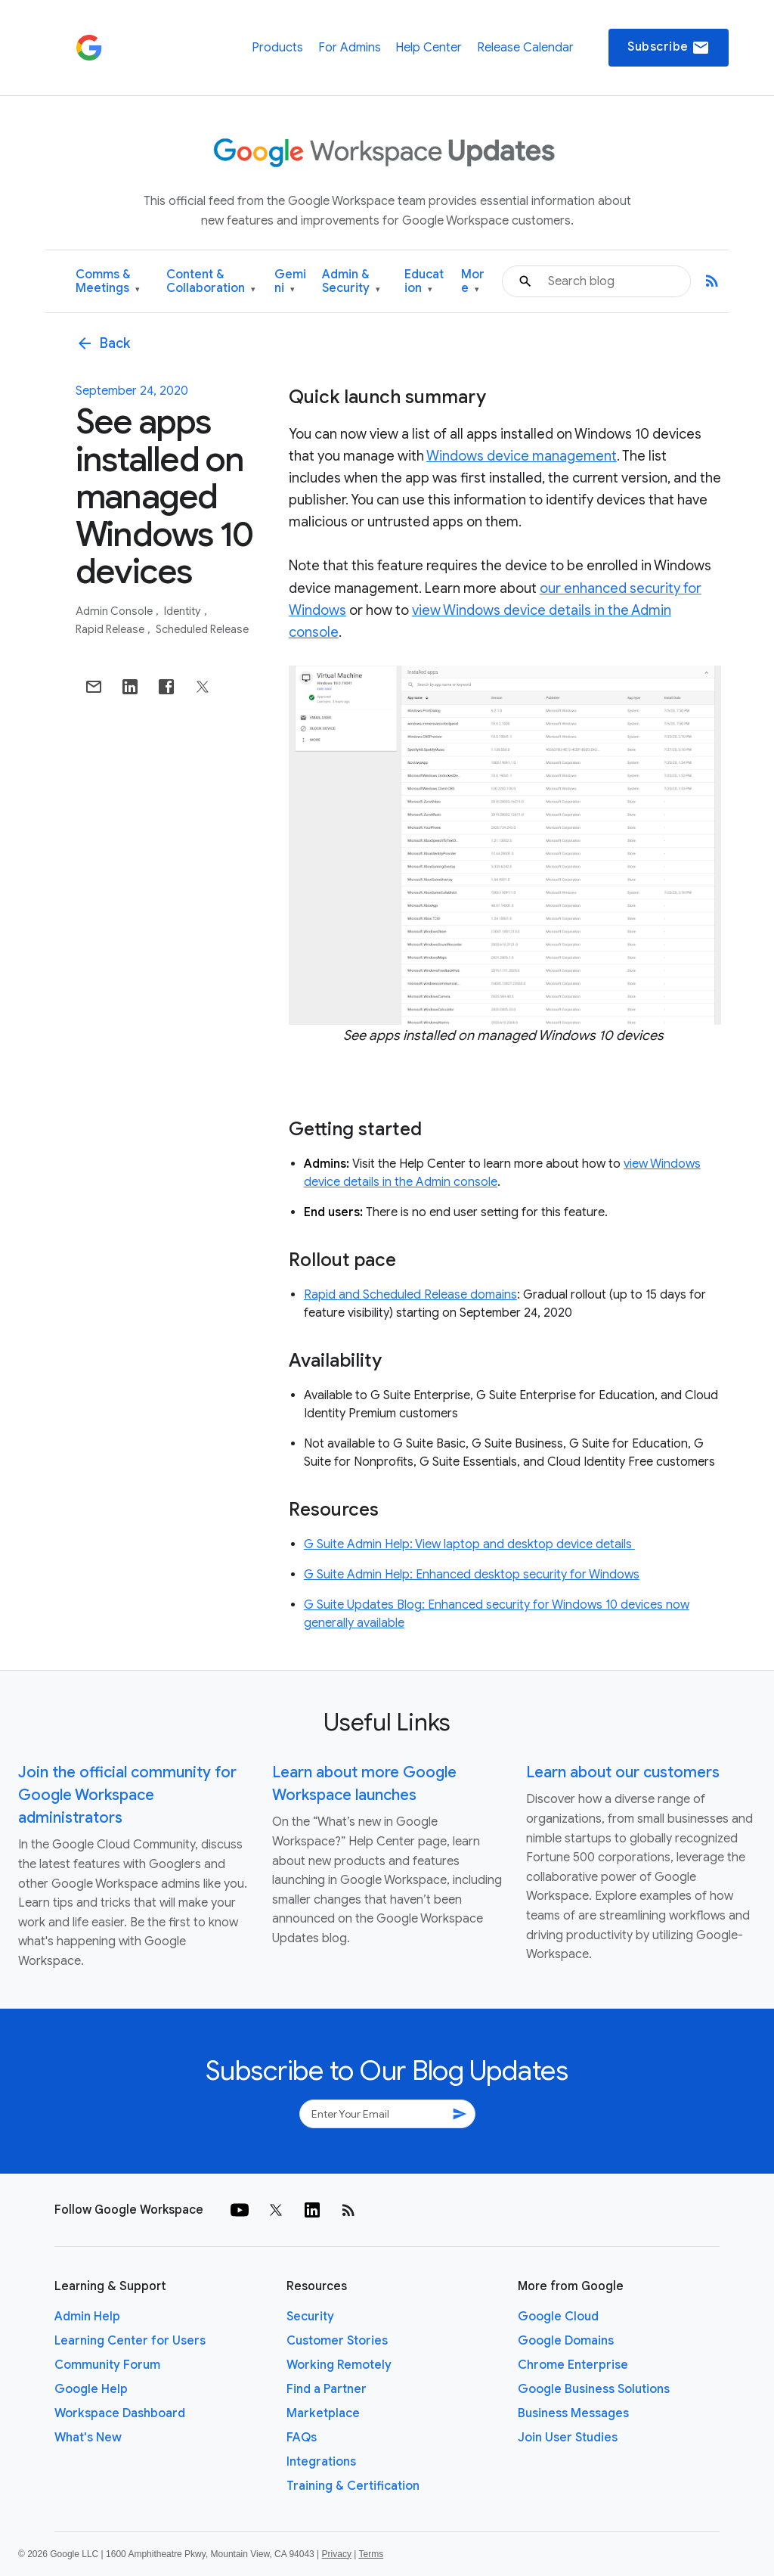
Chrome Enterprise (573, 2365)
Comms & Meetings (108, 282)
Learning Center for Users (130, 2340)
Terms (370, 2554)
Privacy (336, 2554)
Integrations (321, 2461)
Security (310, 2316)
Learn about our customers (623, 1772)
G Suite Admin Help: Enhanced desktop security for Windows (471, 1574)
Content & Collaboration (210, 282)
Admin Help (87, 2316)
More (473, 282)
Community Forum (107, 2365)
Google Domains (566, 2340)
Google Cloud (558, 2316)
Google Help (91, 2389)
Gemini (290, 282)
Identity (183, 611)
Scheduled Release (202, 629)
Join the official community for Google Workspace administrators (127, 1795)
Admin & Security (351, 282)
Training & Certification (353, 2486)
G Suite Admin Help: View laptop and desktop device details (469, 1544)
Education (424, 282)
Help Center (428, 47)
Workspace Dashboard (119, 2413)
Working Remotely (339, 2365)
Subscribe (668, 48)
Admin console (115, 611)
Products (277, 47)
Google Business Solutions (594, 2389)
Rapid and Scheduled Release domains (410, 1294)
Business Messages (573, 2413)
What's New (88, 2437)
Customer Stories (337, 2340)
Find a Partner (326, 2389)
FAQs (301, 2437)
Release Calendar (525, 47)
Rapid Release (111, 629)
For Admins (349, 47)
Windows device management (521, 456)
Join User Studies (568, 2437)
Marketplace (323, 2413)
